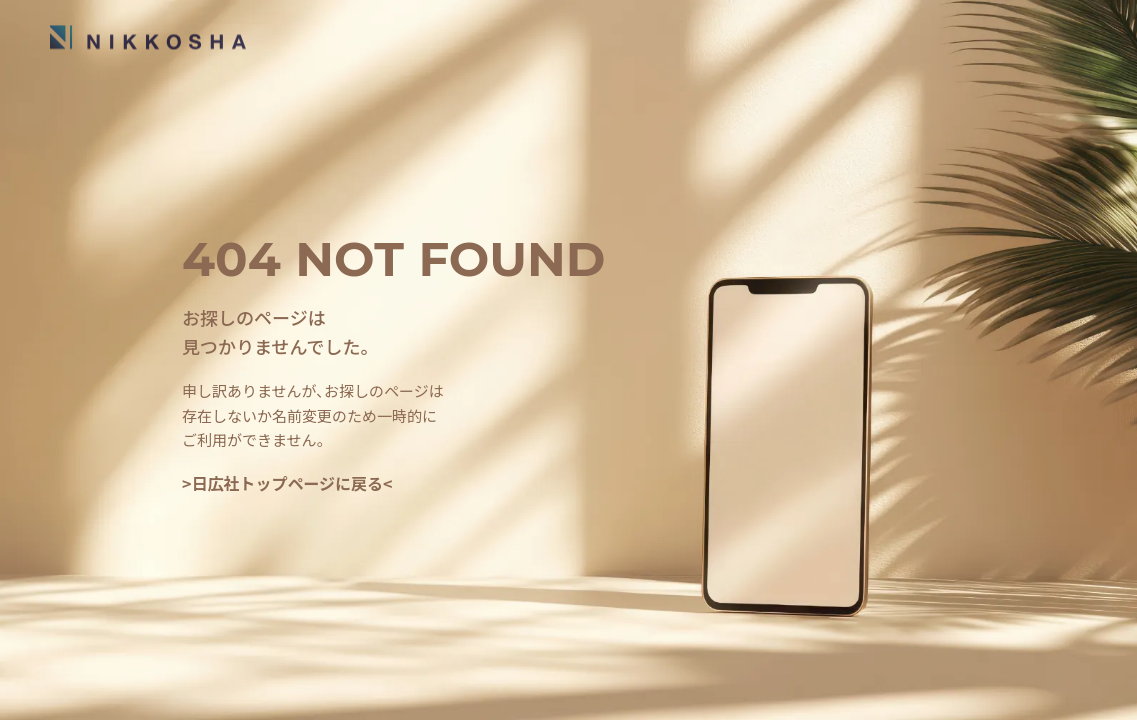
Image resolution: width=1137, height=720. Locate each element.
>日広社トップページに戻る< (287, 483)
